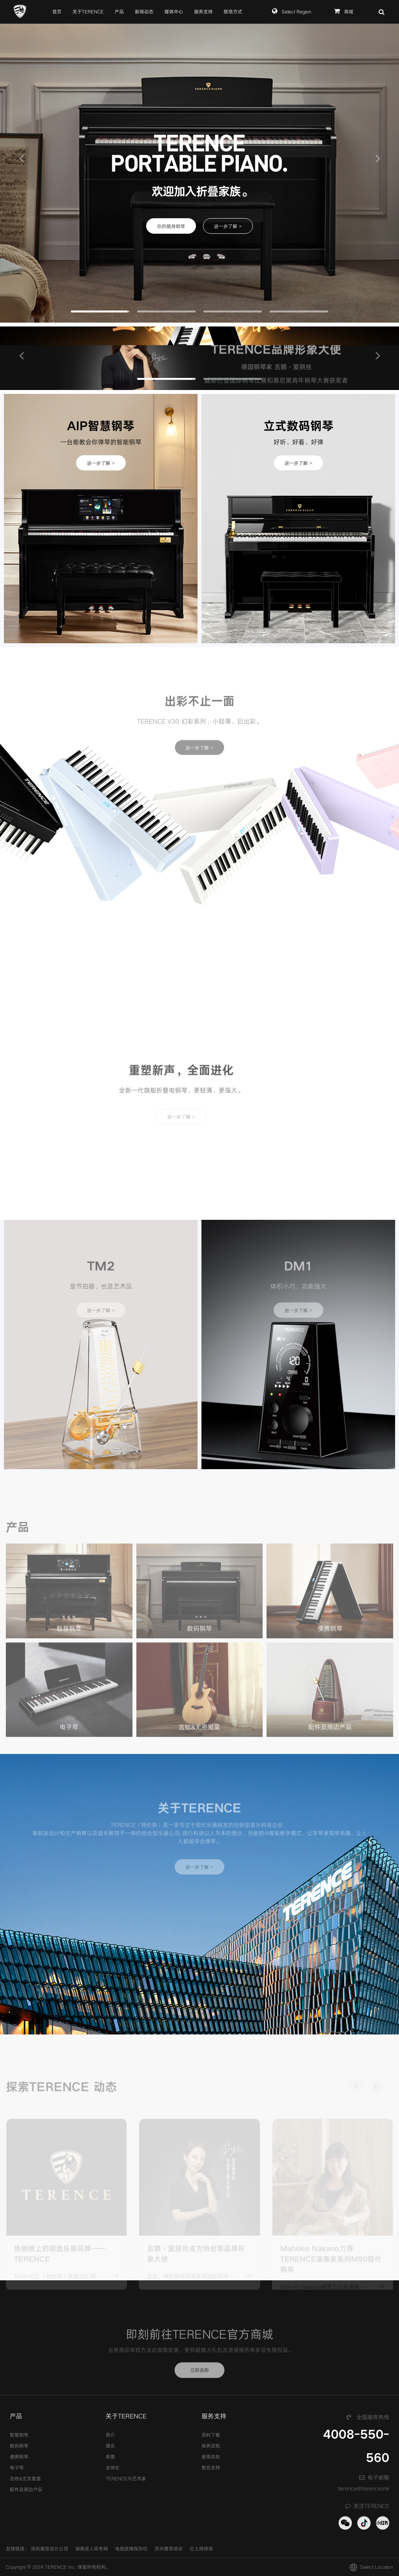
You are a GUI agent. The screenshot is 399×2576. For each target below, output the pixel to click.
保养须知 (210, 2446)
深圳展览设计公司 (49, 2549)
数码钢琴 (19, 2446)
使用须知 (210, 2457)
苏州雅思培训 (169, 2549)
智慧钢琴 (19, 2435)
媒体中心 (173, 12)
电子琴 (17, 2468)
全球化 (113, 2468)
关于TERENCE (88, 12)
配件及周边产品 (26, 2489)
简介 (110, 2435)
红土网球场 (201, 2549)
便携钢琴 (19, 2457)
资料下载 (210, 2435)
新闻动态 (144, 12)
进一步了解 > (228, 226)
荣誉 (110, 2457)
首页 (57, 12)
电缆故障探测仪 (131, 2549)
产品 (119, 12)
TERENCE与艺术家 (126, 2478)
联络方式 (233, 12)
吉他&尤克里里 (25, 2478)
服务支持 (203, 12)
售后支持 (210, 2468)
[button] (21, 158)
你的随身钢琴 (171, 226)
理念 (110, 2446)
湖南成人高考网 (91, 2549)
